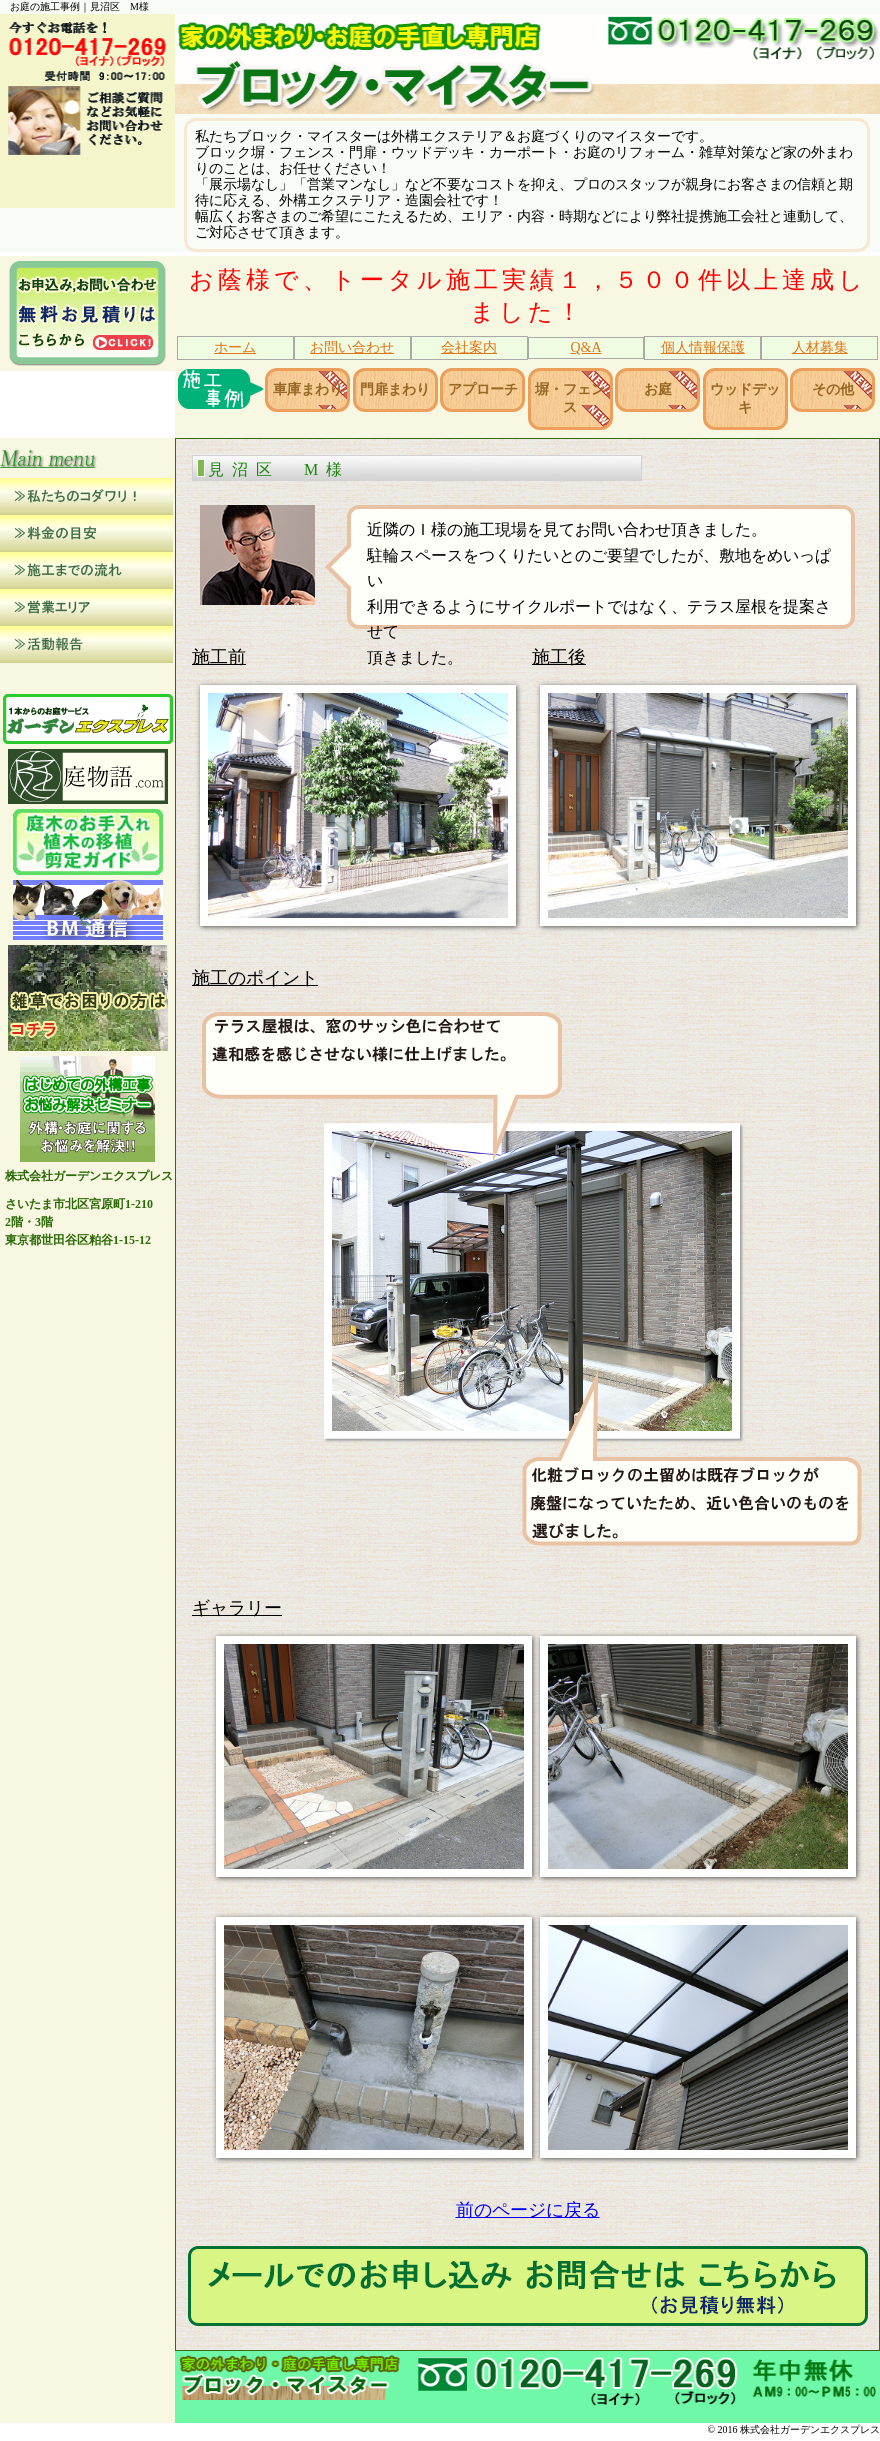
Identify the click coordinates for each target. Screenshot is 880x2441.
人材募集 (820, 347)
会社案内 (469, 347)
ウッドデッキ (745, 400)
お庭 (658, 390)
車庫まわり (308, 390)
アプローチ (483, 390)
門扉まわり (395, 390)
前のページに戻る (528, 2214)
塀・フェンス (570, 400)
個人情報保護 (703, 347)
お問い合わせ (352, 347)
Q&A (585, 347)
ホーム (235, 347)
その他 (833, 390)
